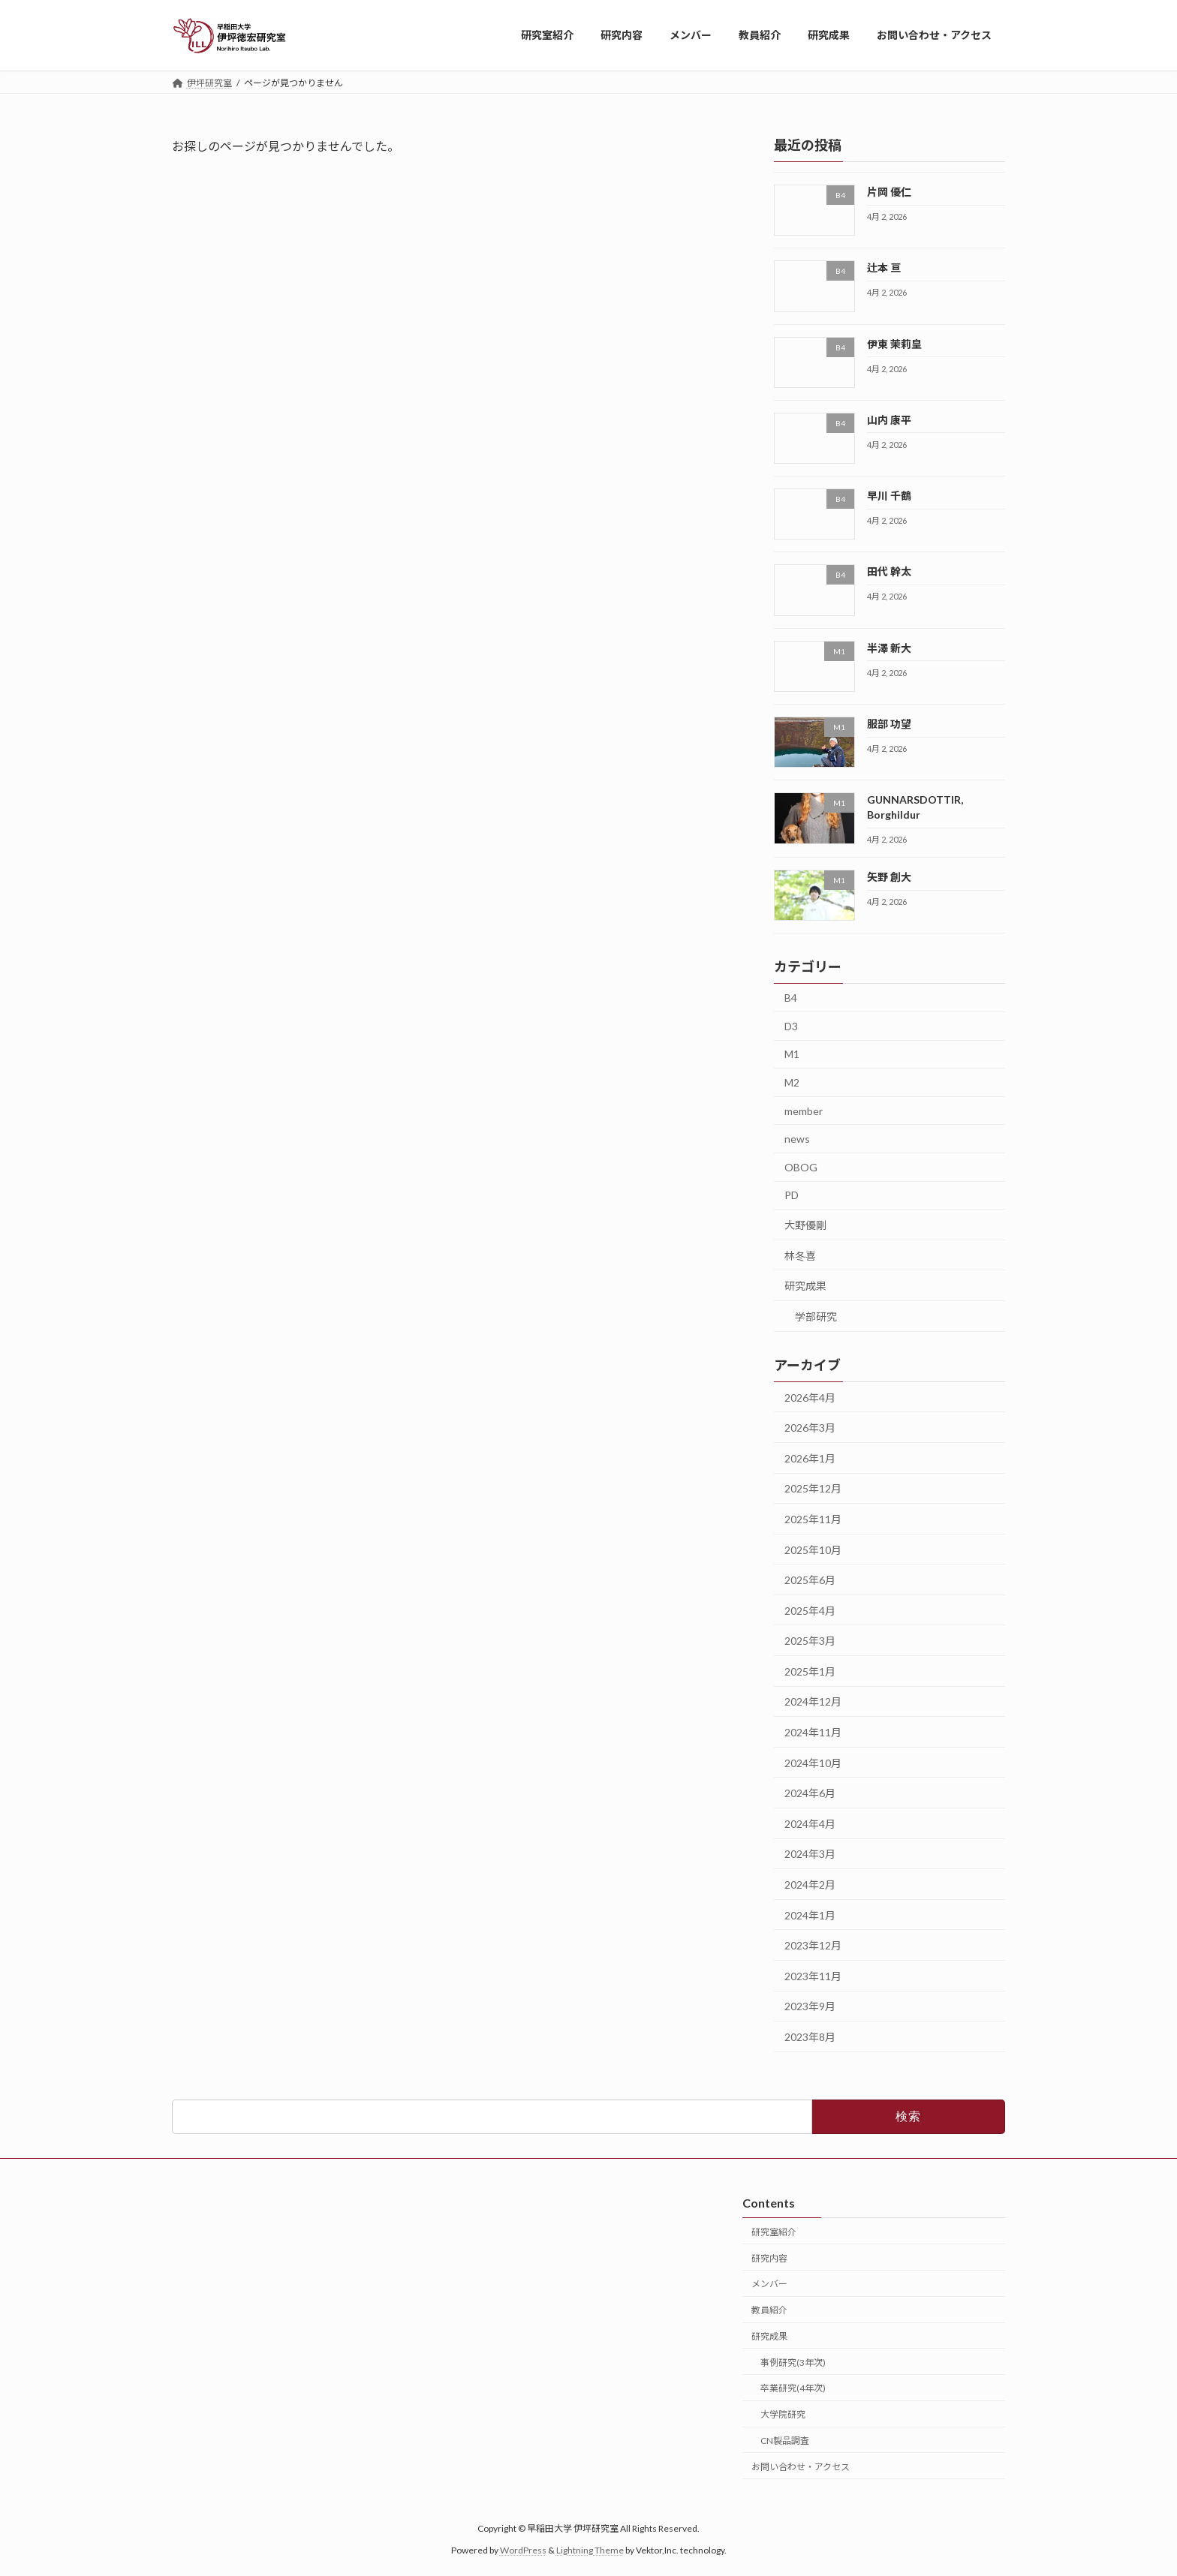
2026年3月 (809, 1427)
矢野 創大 (889, 876)
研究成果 (805, 1285)
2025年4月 (809, 1610)
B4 (790, 997)
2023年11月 (812, 1975)
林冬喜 (800, 1255)
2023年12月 (812, 1945)
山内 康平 (889, 419)
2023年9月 (809, 2006)
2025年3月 (809, 1640)
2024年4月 (809, 1823)
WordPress (523, 2550)
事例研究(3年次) (793, 2362)
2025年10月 (812, 1549)
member (803, 1110)
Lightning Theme (590, 2550)
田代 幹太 (889, 571)
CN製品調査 (784, 2440)
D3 (791, 1025)
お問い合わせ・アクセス (800, 2466)
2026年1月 (809, 1457)
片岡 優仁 (889, 191)
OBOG (800, 1166)
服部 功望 (889, 723)
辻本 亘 (884, 267)
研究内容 (769, 2258)
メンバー (769, 2283)
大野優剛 (805, 1225)
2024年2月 (809, 1884)
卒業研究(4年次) (793, 2388)
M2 (791, 1082)
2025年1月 (809, 1670)
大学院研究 (782, 2414)
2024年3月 (809, 1853)
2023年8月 (809, 2036)
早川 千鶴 (889, 495)
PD (791, 1195)
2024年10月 (812, 1762)
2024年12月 (812, 1701)
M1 (791, 1054)
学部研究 (816, 1315)
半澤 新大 (889, 647)
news (797, 1138)
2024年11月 (812, 1732)
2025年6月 (809, 1580)
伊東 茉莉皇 (894, 343)
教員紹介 (769, 2310)
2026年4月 (809, 1396)
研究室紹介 (773, 2232)
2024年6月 (809, 1793)
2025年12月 (812, 1488)
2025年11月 (812, 1519)
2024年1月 (809, 1914)
